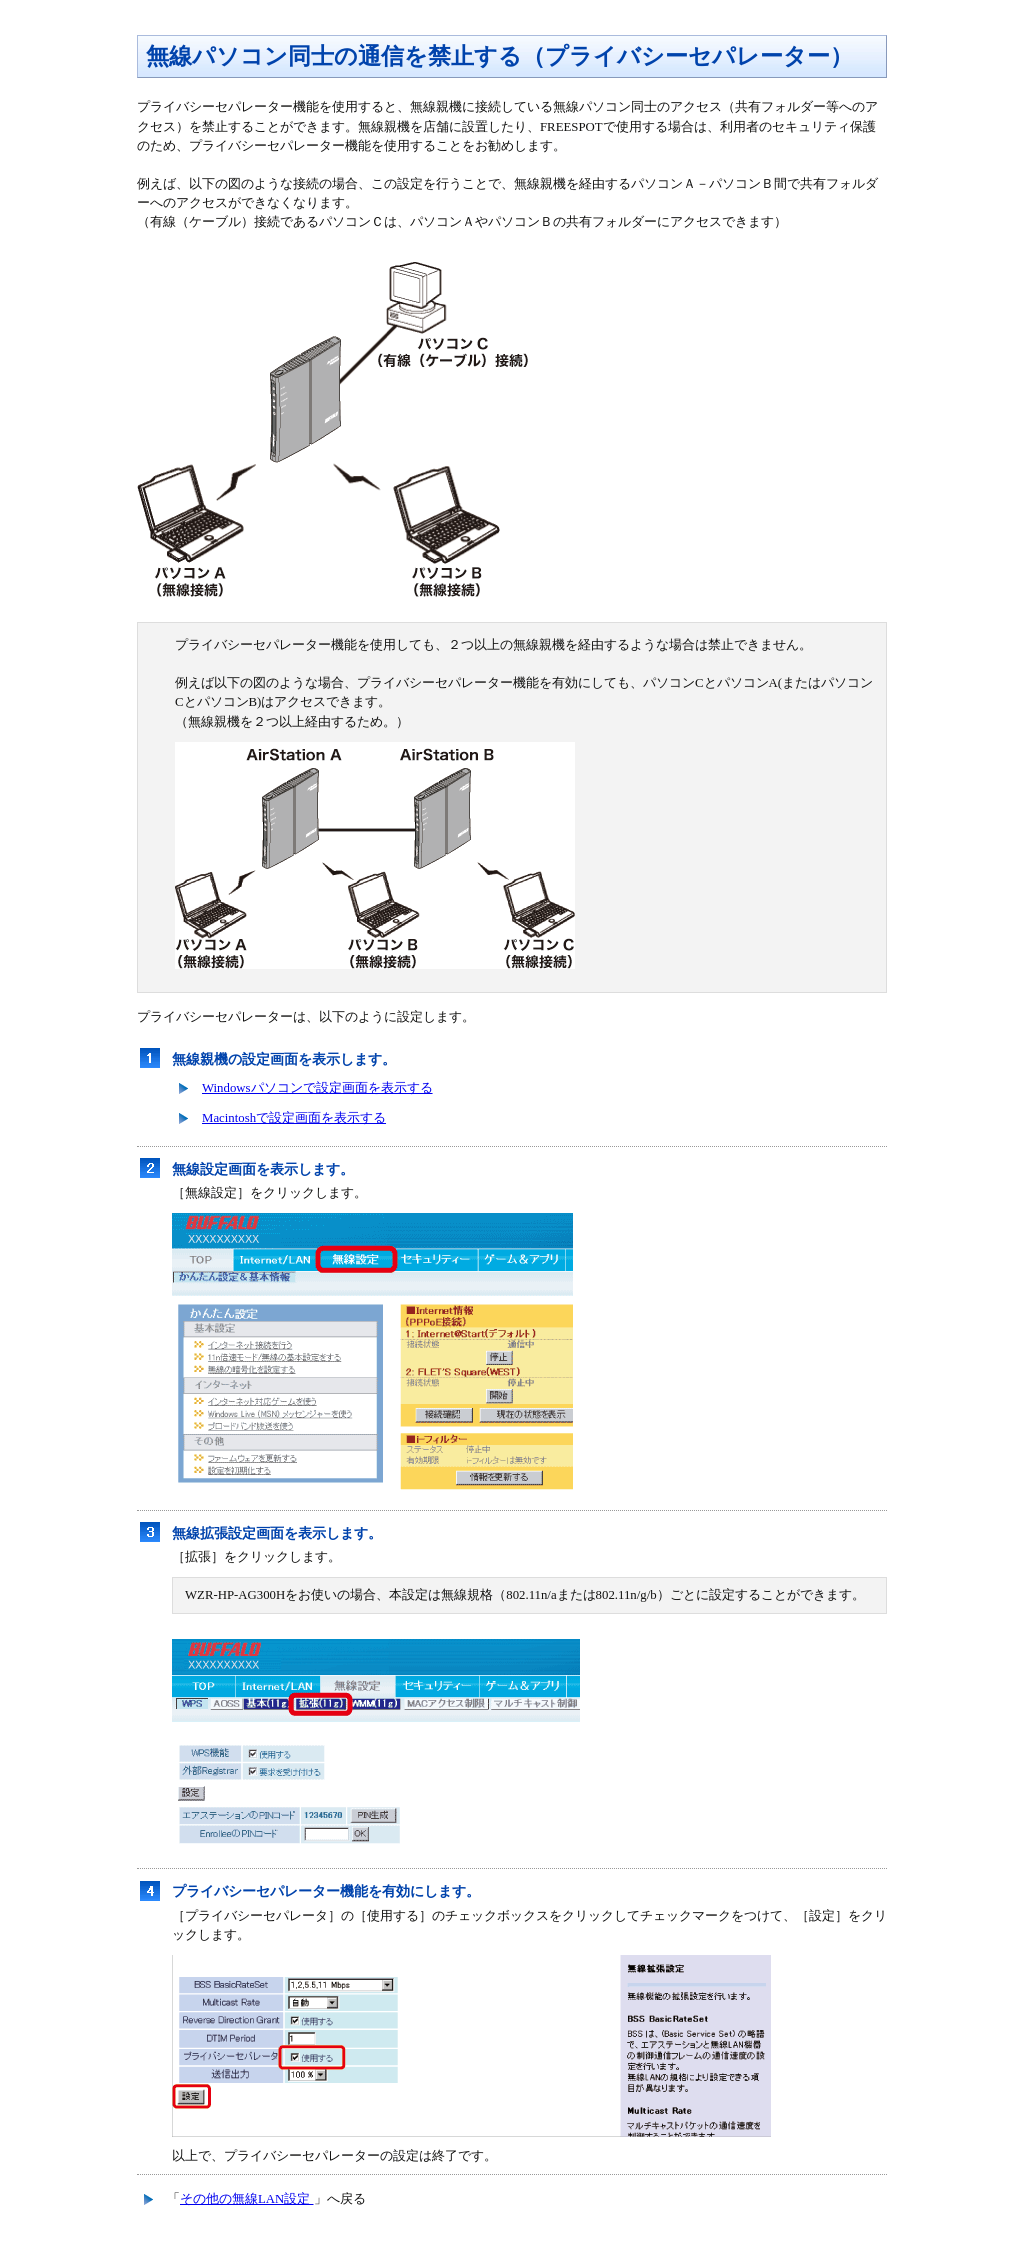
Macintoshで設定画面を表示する (294, 1118)
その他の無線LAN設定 (247, 2199)
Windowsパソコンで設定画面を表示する (317, 1088)
